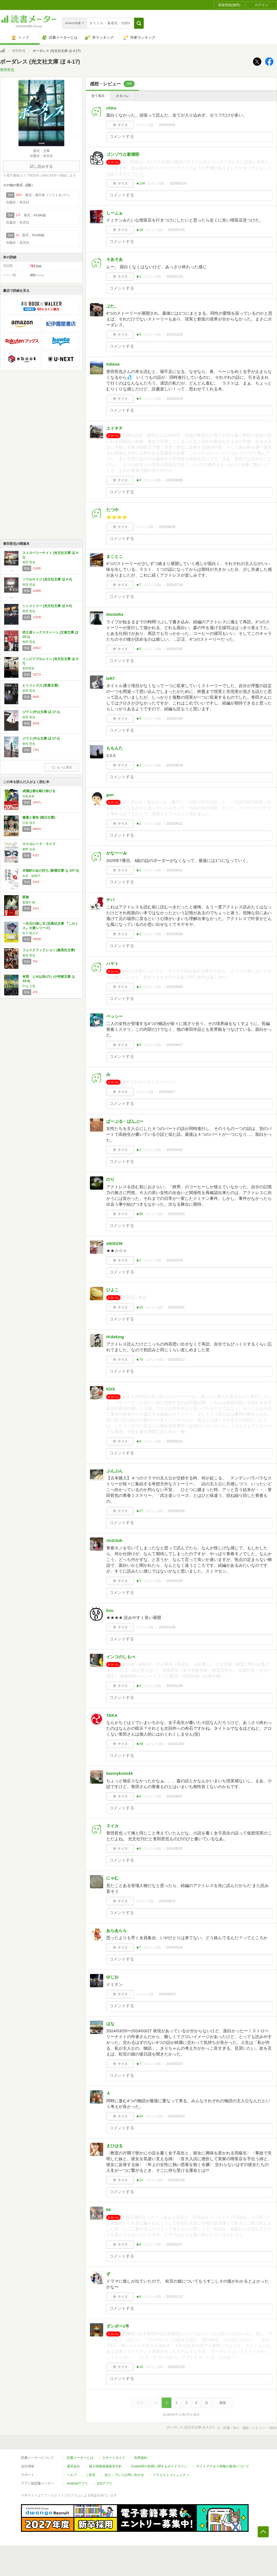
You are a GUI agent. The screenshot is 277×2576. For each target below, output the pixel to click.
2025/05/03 (174, 987)
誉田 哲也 (28, 562)
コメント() (144, 125)
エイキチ (114, 428)
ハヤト (112, 963)
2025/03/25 (176, 1214)
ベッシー (114, 1016)
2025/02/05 (176, 1511)
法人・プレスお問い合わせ (124, 2475)
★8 (138, 480)
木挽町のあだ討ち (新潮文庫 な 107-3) (50, 870)
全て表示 (98, 96)
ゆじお (112, 1977)
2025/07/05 (174, 649)
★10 (139, 2367)
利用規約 (140, 2457)
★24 (139, 2116)
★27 (139, 1511)
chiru (111, 108)
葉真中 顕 (28, 902)
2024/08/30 (174, 1848)
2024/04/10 (167, 1994)
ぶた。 (112, 306)
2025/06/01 (174, 870)
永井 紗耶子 (31, 875)
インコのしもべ (120, 1656)
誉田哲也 (18, 51)
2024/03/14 (176, 2116)
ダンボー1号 (117, 2326)
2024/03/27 (174, 2063)
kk (108, 2209)
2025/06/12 (174, 823)
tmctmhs (115, 614)
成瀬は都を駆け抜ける (38, 791)
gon (110, 794)
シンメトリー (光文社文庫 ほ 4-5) (47, 606)
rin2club (114, 1540)
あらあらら (116, 1930)
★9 (138, 719)
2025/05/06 (174, 934)
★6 (138, 1045)
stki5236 (114, 1243)
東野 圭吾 (28, 849)
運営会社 (73, 2466)
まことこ (114, 556)
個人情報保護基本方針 (105, 2466)
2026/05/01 (167, 125)
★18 (139, 230)
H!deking (115, 1336)
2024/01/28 (176, 2180)
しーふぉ (114, 213)
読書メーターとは (80, 2457)
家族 (25, 897)
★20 (139, 1307)
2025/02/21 (176, 1307)
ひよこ (112, 1289)
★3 (138, 1581)
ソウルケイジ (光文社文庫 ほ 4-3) (47, 579)
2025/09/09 (174, 480)
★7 (138, 585)
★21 (139, 2180)
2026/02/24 (178, 183)
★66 (139, 1214)
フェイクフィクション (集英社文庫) (48, 950)
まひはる (114, 2145)
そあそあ (114, 259)
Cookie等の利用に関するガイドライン (159, 2466)
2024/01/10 (176, 2367)
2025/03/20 (174, 1260)
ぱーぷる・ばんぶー (124, 1121)
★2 (138, 765)
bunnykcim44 (119, 1773)
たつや (112, 509)
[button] (139, 23)
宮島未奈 (28, 796)
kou (110, 1610)
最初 (140, 2403)
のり (110, 1179)
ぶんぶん (114, 1470)
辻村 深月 (28, 822)
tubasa (112, 364)
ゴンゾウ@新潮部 (122, 154)
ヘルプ (72, 2475)
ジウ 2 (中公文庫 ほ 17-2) (41, 738)
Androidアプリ (77, 2483)
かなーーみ (116, 853)
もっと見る (62, 767)
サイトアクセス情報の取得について (222, 2466)
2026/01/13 (174, 276)
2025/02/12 (176, 1359)
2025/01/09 (174, 1685)
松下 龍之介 (30, 933)
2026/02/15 (176, 230)
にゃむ (112, 1878)
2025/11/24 (174, 334)
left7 (110, 678)
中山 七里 (28, 986)
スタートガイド (113, 2457)
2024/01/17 (174, 2244)
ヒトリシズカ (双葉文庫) (40, 685)
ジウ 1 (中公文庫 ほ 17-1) (41, 712)
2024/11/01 (176, 1744)
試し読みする (41, 166)
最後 (222, 2403)
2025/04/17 (174, 1045)
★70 (139, 1359)
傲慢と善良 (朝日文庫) (38, 817)
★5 (138, 335)
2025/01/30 (174, 1581)
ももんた (114, 748)
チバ (110, 899)
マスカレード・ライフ (38, 844)
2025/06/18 (174, 765)
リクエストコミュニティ (171, 2475)
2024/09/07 (174, 1796)
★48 (139, 1744)
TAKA (112, 1715)
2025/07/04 (174, 718)
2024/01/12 (174, 2296)
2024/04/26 (174, 1947)
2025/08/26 (167, 527)
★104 (140, 183)
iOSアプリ (104, 2483)
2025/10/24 (174, 398)
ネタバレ (122, 96)
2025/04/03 (174, 1150)
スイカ (112, 1825)
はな (110, 2023)
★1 (138, 276)
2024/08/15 (167, 1901)
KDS (110, 1389)
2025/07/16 (174, 585)
